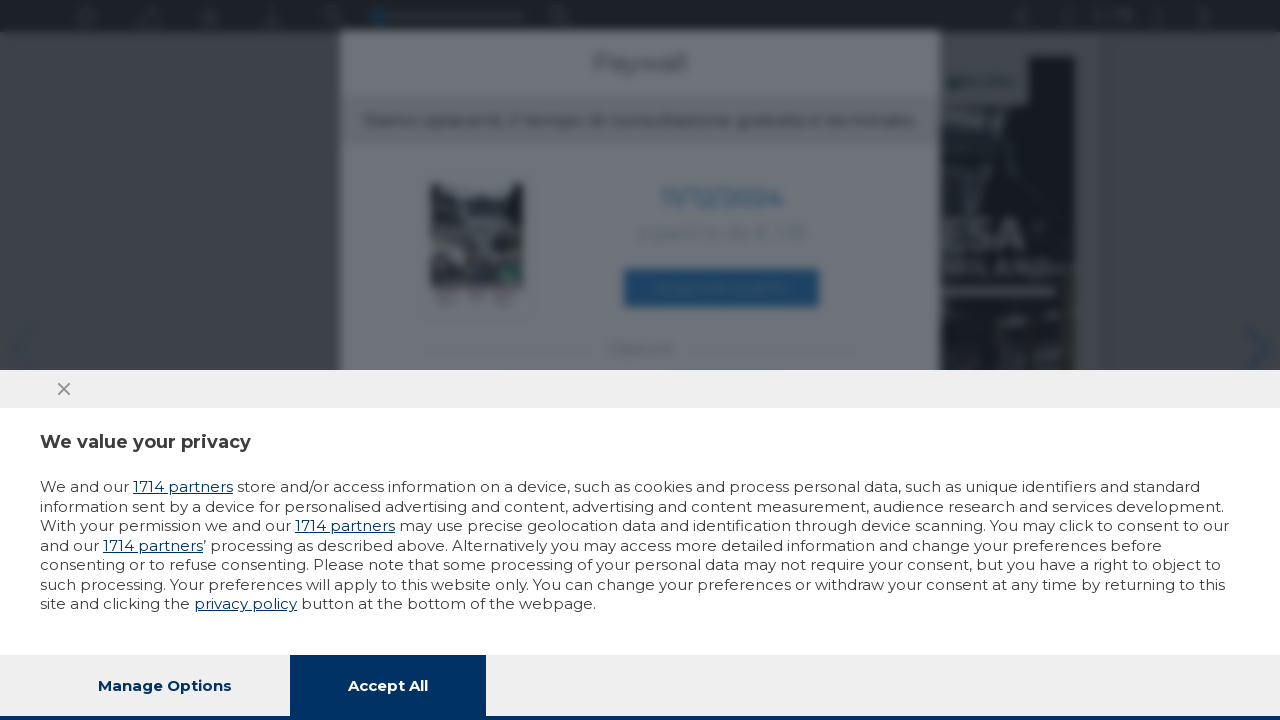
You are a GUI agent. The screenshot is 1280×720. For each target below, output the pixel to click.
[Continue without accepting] (64, 389)
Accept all (388, 685)
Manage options (165, 685)
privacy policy (245, 603)
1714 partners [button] (183, 486)
